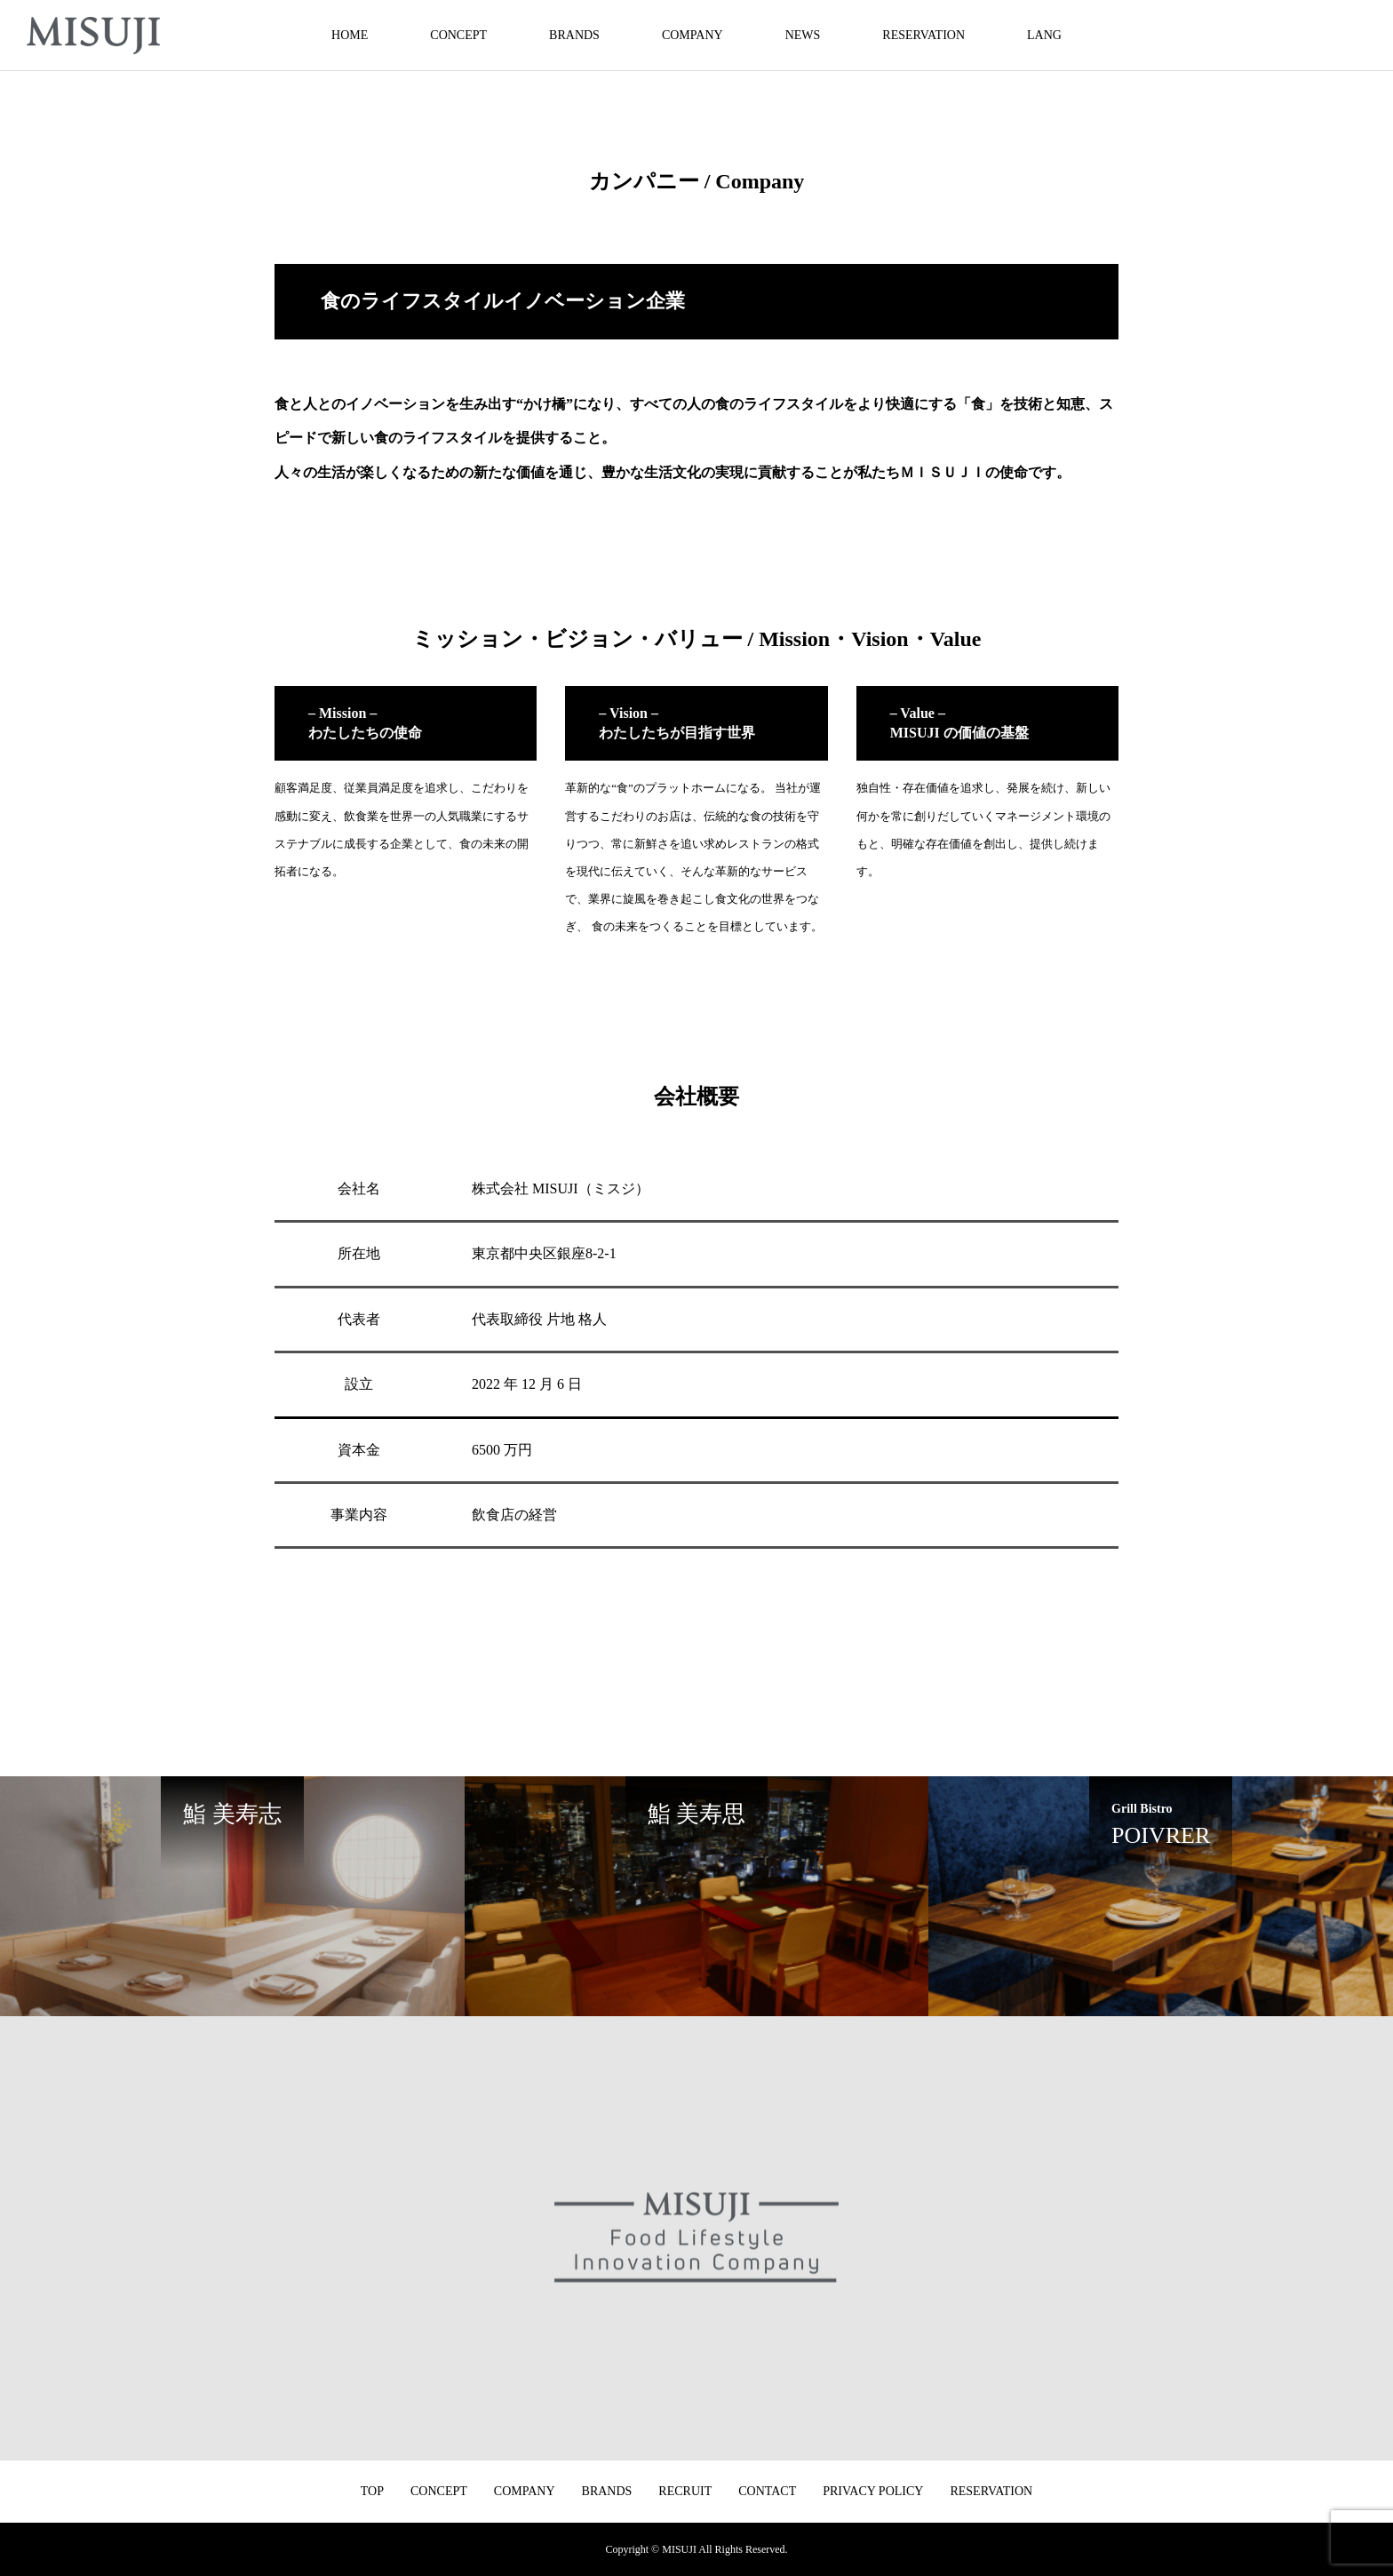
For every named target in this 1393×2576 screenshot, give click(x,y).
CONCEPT (458, 35)
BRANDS (574, 35)
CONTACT (767, 2491)
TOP (372, 2491)
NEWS (803, 35)
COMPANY (692, 35)
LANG (1044, 35)
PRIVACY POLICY (873, 2491)
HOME (349, 35)
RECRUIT (685, 2491)
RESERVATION (923, 35)
